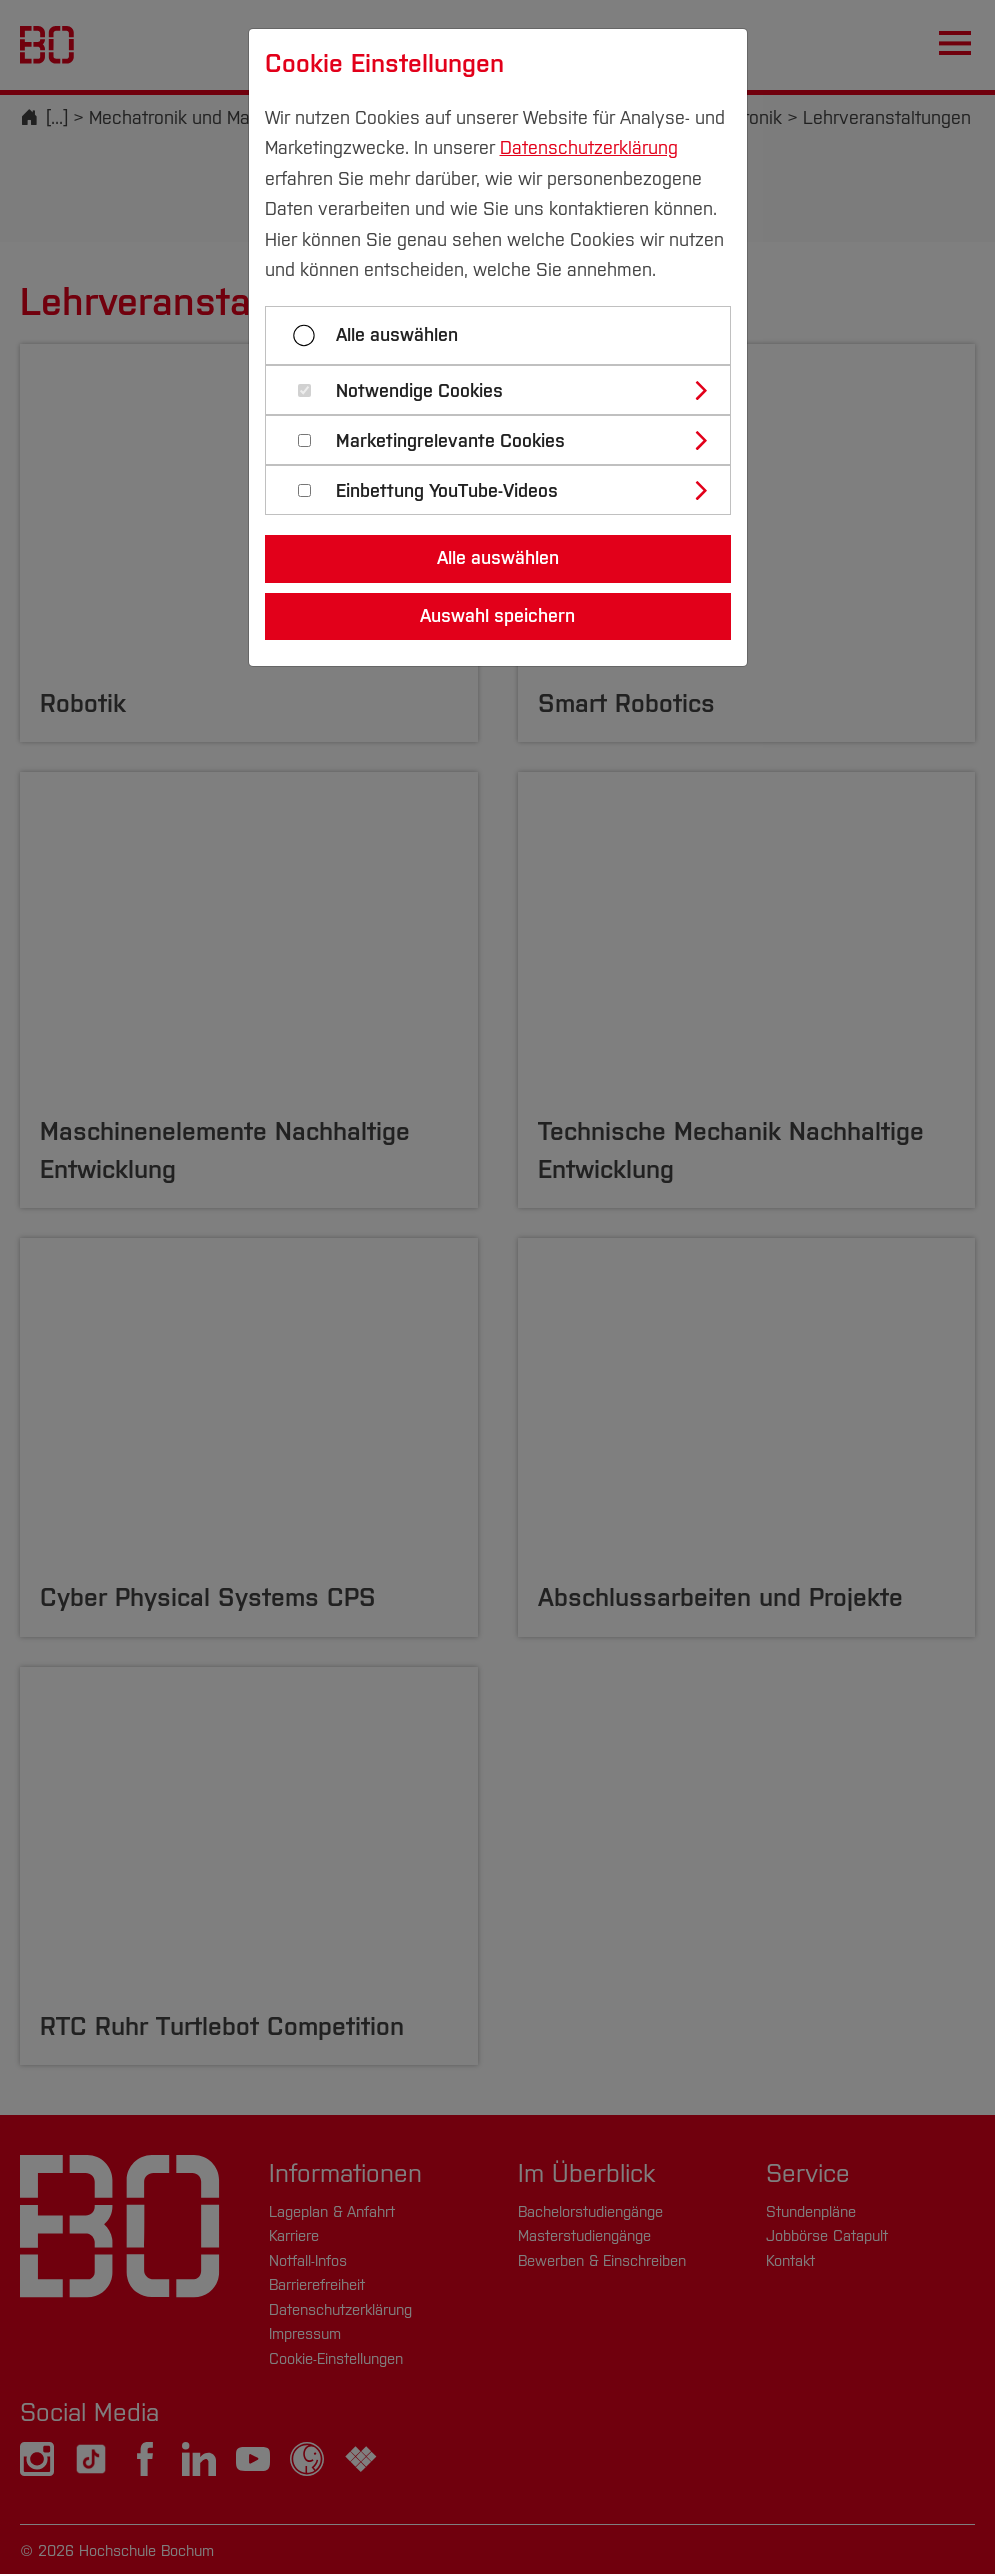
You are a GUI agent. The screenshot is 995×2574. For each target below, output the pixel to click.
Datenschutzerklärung (589, 148)
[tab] (506, 390)
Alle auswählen (397, 335)
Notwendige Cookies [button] (419, 391)
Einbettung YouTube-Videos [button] (447, 491)
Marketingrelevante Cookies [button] (450, 441)
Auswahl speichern (497, 616)
